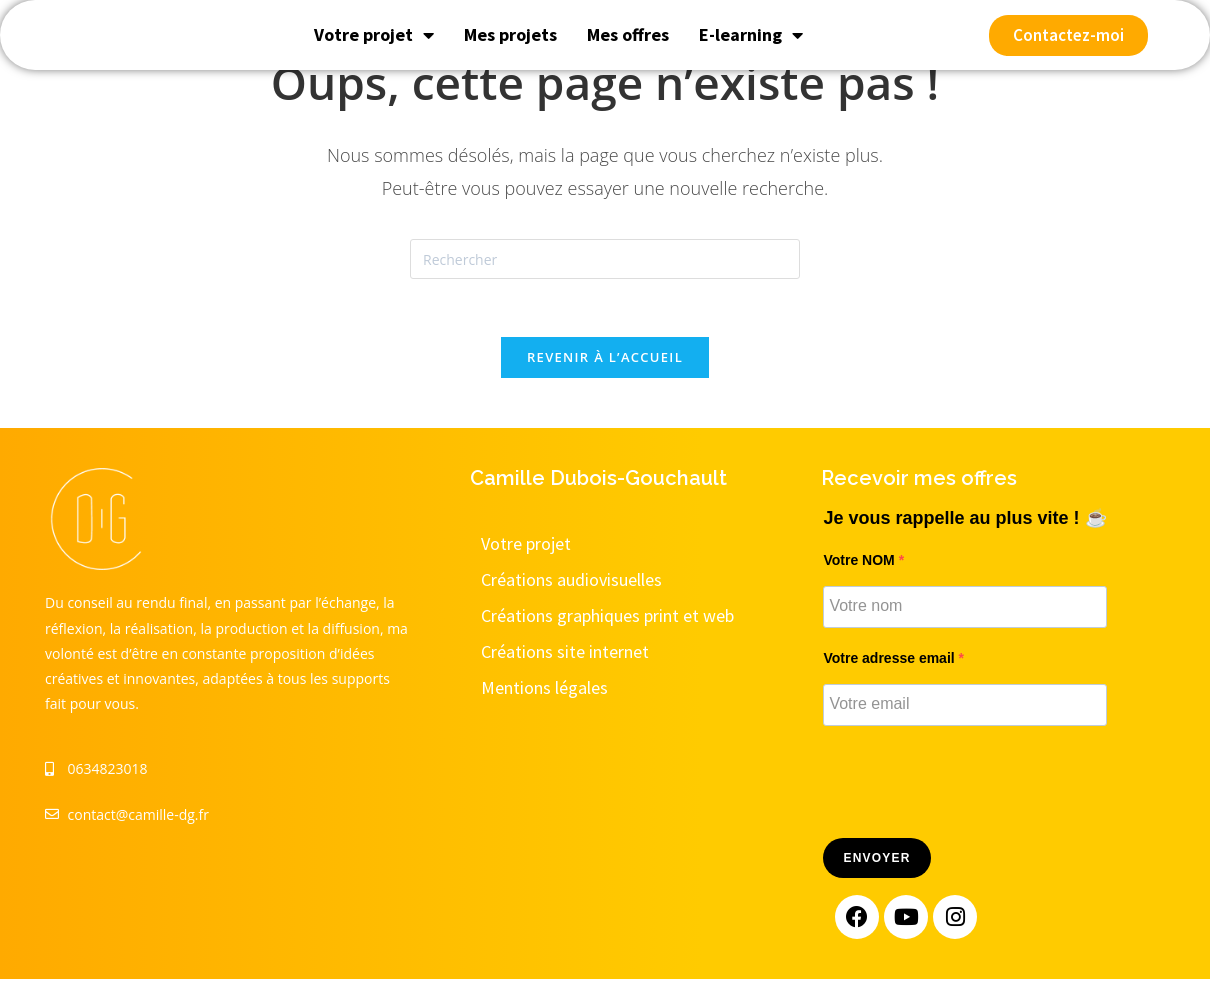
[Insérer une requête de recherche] (605, 259)
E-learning (751, 53)
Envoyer (876, 861)
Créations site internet (565, 653)
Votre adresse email (890, 660)
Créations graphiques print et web (607, 617)
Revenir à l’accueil (605, 359)
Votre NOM (860, 562)
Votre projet (374, 53)
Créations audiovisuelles (571, 581)
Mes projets (510, 52)
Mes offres (628, 52)
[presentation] (975, 786)
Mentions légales (544, 689)
